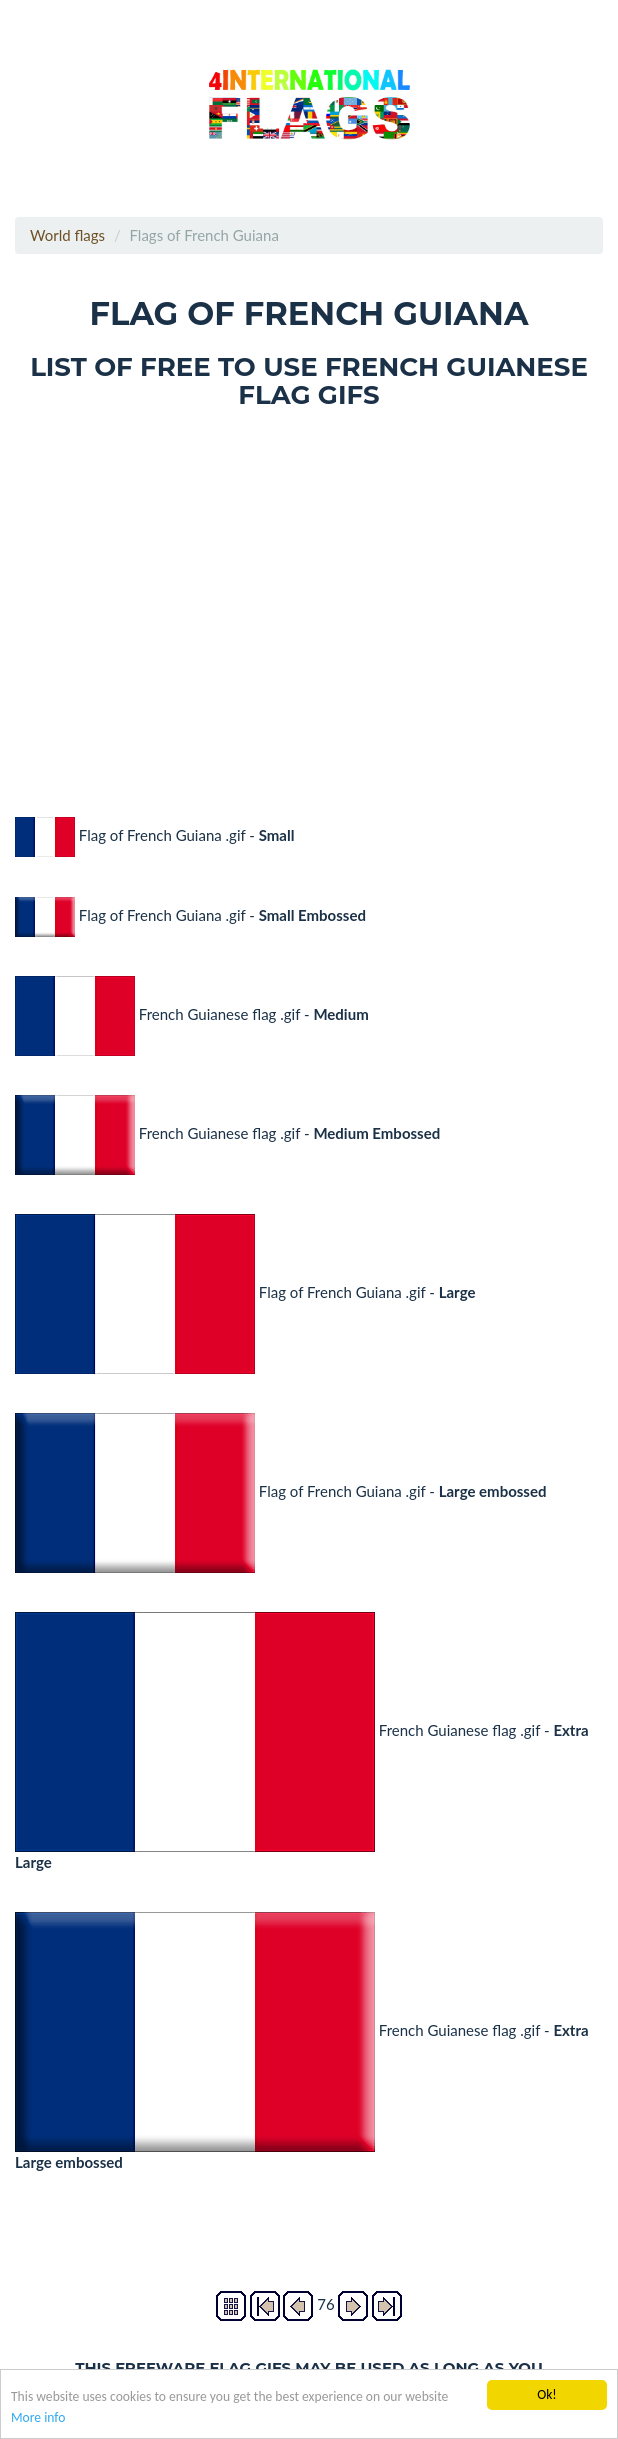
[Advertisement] (309, 599)
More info (38, 2418)
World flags (67, 235)
